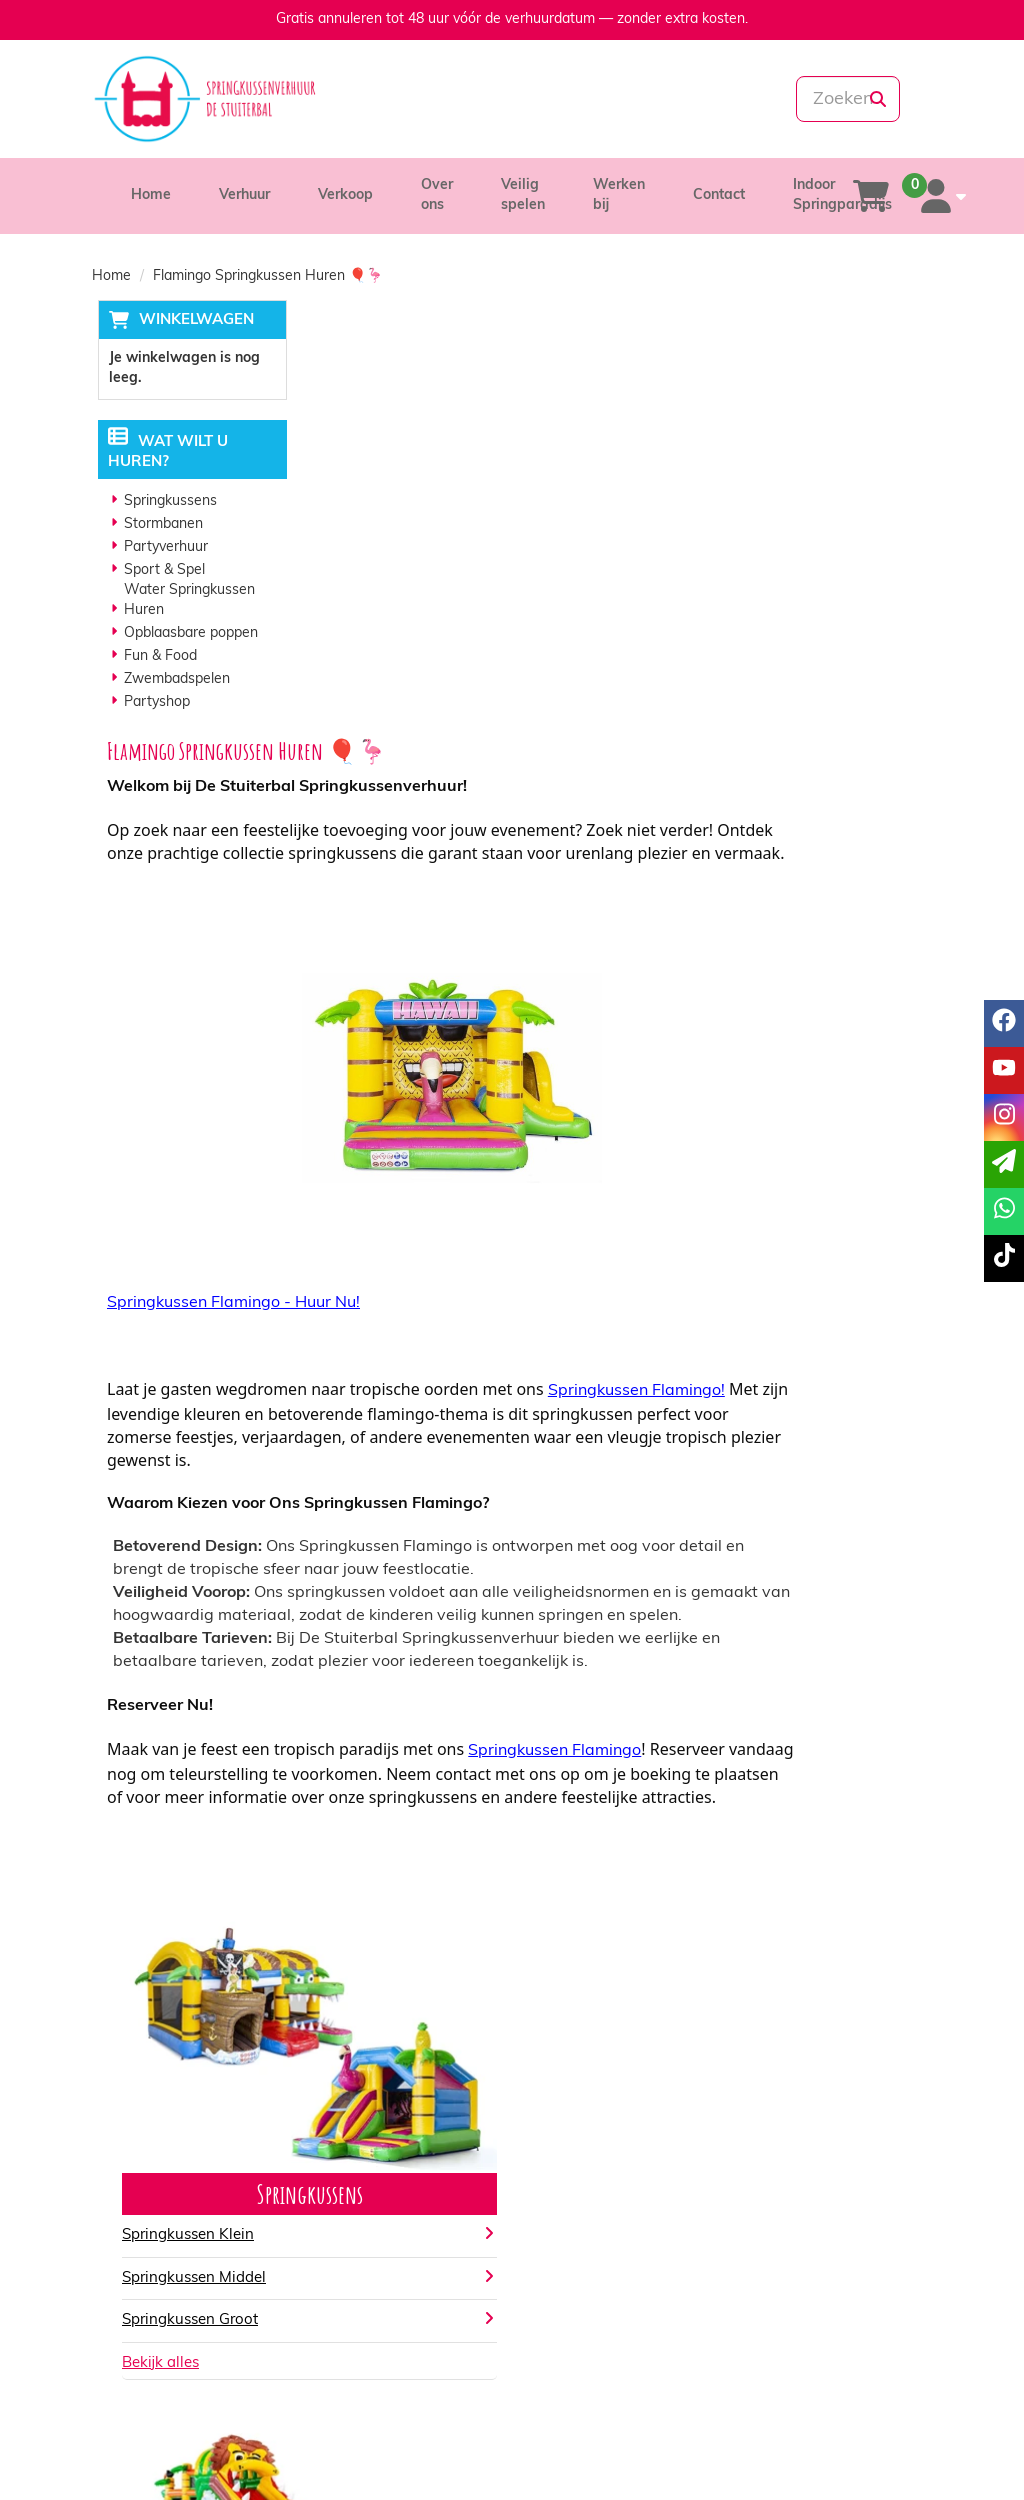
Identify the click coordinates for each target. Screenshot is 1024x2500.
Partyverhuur (161, 548)
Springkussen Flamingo (764, 1366)
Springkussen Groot (400, 1958)
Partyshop (152, 703)
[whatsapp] (579, 99)
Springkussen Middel (404, 1916)
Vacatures (355, 2262)
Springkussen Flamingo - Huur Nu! (443, 894)
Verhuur (244, 195)
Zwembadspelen (172, 680)
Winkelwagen (190, 320)
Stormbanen (158, 525)
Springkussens (165, 502)
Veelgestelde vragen (823, 2262)
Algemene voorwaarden (617, 2262)
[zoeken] (878, 99)
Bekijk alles (370, 2001)
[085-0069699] (441, 99)
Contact (719, 195)
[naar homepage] (222, 99)
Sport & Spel (159, 571)
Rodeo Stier (577, 1873)
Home (151, 195)
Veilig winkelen (587, 2242)
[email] (1004, 1164)
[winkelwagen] (871, 196)
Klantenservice (805, 2222)
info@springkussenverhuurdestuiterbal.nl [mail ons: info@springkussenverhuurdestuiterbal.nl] (226, 2258)
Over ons (352, 2222)
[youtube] (842, 2454)
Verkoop (345, 195)
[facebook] (806, 2454)
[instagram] (878, 2454)
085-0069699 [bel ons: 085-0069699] (164, 2224)
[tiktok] (914, 2454)
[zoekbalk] (801, 99)
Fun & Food (155, 657)
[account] (939, 196)
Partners (351, 2242)
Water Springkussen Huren (184, 601)
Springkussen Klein (398, 1873)
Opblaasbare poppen (186, 634)
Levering (567, 2222)
